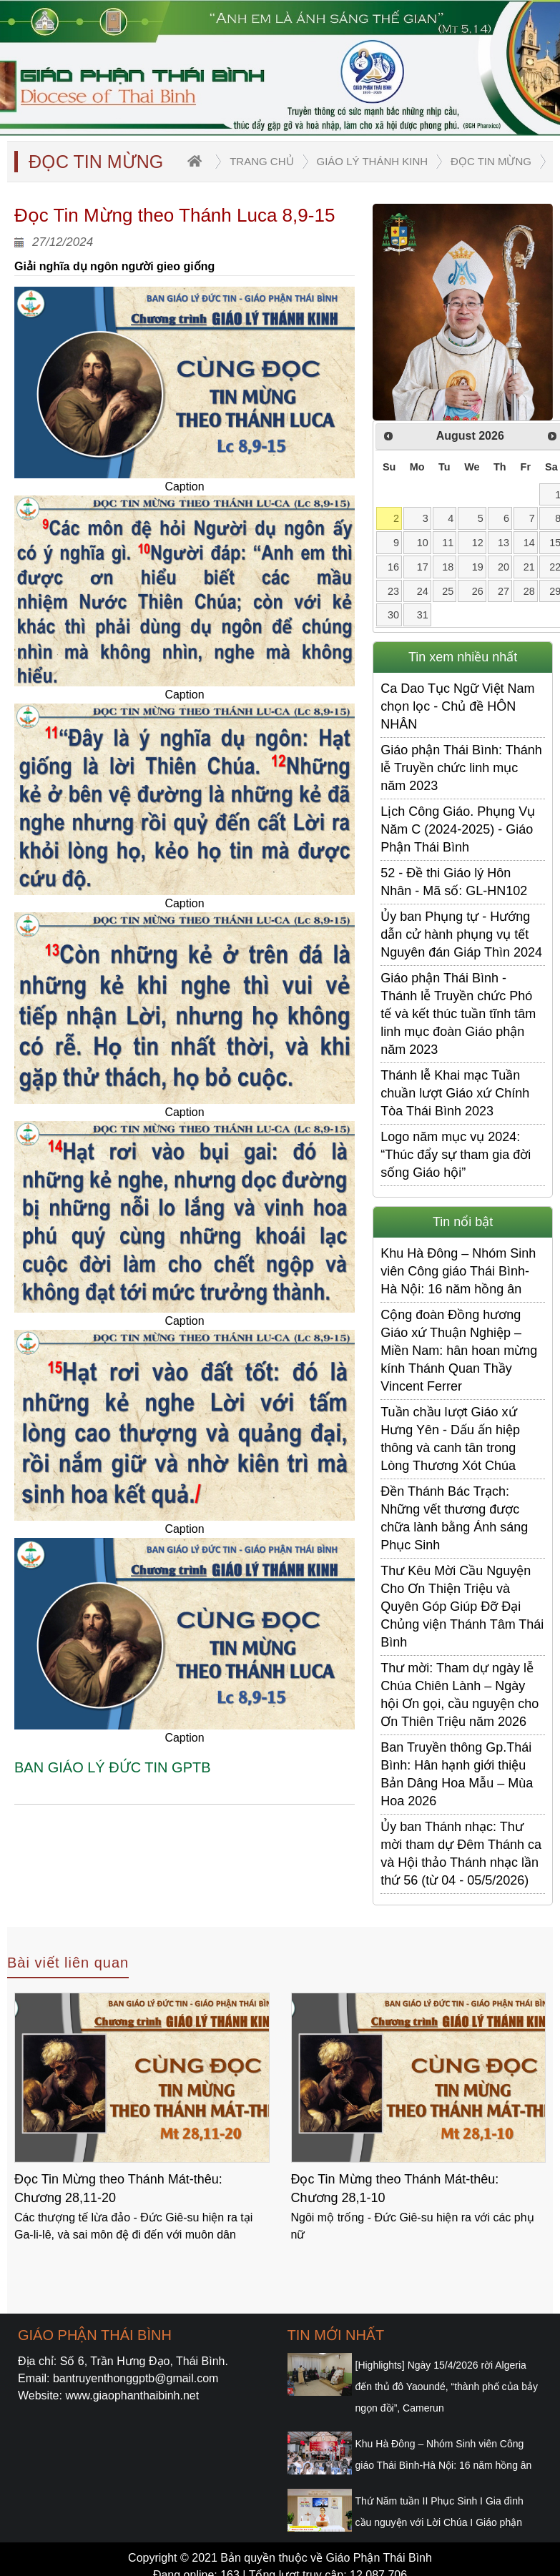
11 (447, 542)
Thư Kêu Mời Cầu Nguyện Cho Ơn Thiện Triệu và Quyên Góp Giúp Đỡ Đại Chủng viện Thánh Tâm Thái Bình (462, 1606)
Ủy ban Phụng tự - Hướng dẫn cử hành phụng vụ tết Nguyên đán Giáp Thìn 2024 (461, 934)
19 (477, 567)
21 (529, 567)
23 (393, 591)
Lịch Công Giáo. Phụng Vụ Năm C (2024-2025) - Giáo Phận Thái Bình (457, 829)
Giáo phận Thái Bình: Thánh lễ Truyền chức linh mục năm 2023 (461, 768)
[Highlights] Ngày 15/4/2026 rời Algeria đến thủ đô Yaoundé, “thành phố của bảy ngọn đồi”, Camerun (447, 2386)
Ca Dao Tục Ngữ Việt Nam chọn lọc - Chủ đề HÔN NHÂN (457, 706)
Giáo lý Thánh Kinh (372, 161)
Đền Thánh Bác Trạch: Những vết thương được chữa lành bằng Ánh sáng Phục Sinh (454, 1518)
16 (393, 567)
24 (422, 591)
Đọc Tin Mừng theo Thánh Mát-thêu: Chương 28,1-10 (395, 2188)
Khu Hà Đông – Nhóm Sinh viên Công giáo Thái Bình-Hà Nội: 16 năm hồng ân (458, 1271)
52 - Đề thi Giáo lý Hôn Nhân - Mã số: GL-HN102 (453, 882)
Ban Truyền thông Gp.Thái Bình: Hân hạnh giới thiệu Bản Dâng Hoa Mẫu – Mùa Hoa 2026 (456, 1774)
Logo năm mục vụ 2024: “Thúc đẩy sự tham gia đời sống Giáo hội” (455, 1155)
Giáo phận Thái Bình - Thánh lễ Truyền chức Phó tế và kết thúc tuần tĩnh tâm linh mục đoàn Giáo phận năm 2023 (458, 1014)
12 (477, 542)
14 (529, 542)
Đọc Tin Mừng (491, 161)
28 (529, 591)
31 (422, 615)
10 (422, 542)
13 (503, 542)
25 (447, 591)
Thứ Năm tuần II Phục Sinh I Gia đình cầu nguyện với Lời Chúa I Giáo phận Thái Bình (439, 2522)
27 (503, 591)
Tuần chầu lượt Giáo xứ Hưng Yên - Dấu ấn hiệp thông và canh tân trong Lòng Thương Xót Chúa (450, 1439)
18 (447, 567)
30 (393, 615)
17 (422, 567)
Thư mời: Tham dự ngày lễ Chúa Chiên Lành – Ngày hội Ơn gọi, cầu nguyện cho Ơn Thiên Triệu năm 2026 (459, 1695)
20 (503, 567)
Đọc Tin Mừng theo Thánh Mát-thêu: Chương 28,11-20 (118, 2188)
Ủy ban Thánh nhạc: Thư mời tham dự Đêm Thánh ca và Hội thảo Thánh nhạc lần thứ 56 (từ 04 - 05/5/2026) (460, 1853)
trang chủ (261, 161)
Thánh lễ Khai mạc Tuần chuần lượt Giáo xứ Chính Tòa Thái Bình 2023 (454, 1093)
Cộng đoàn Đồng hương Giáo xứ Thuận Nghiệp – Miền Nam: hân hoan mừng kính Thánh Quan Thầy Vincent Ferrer (458, 1350)
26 (477, 591)
